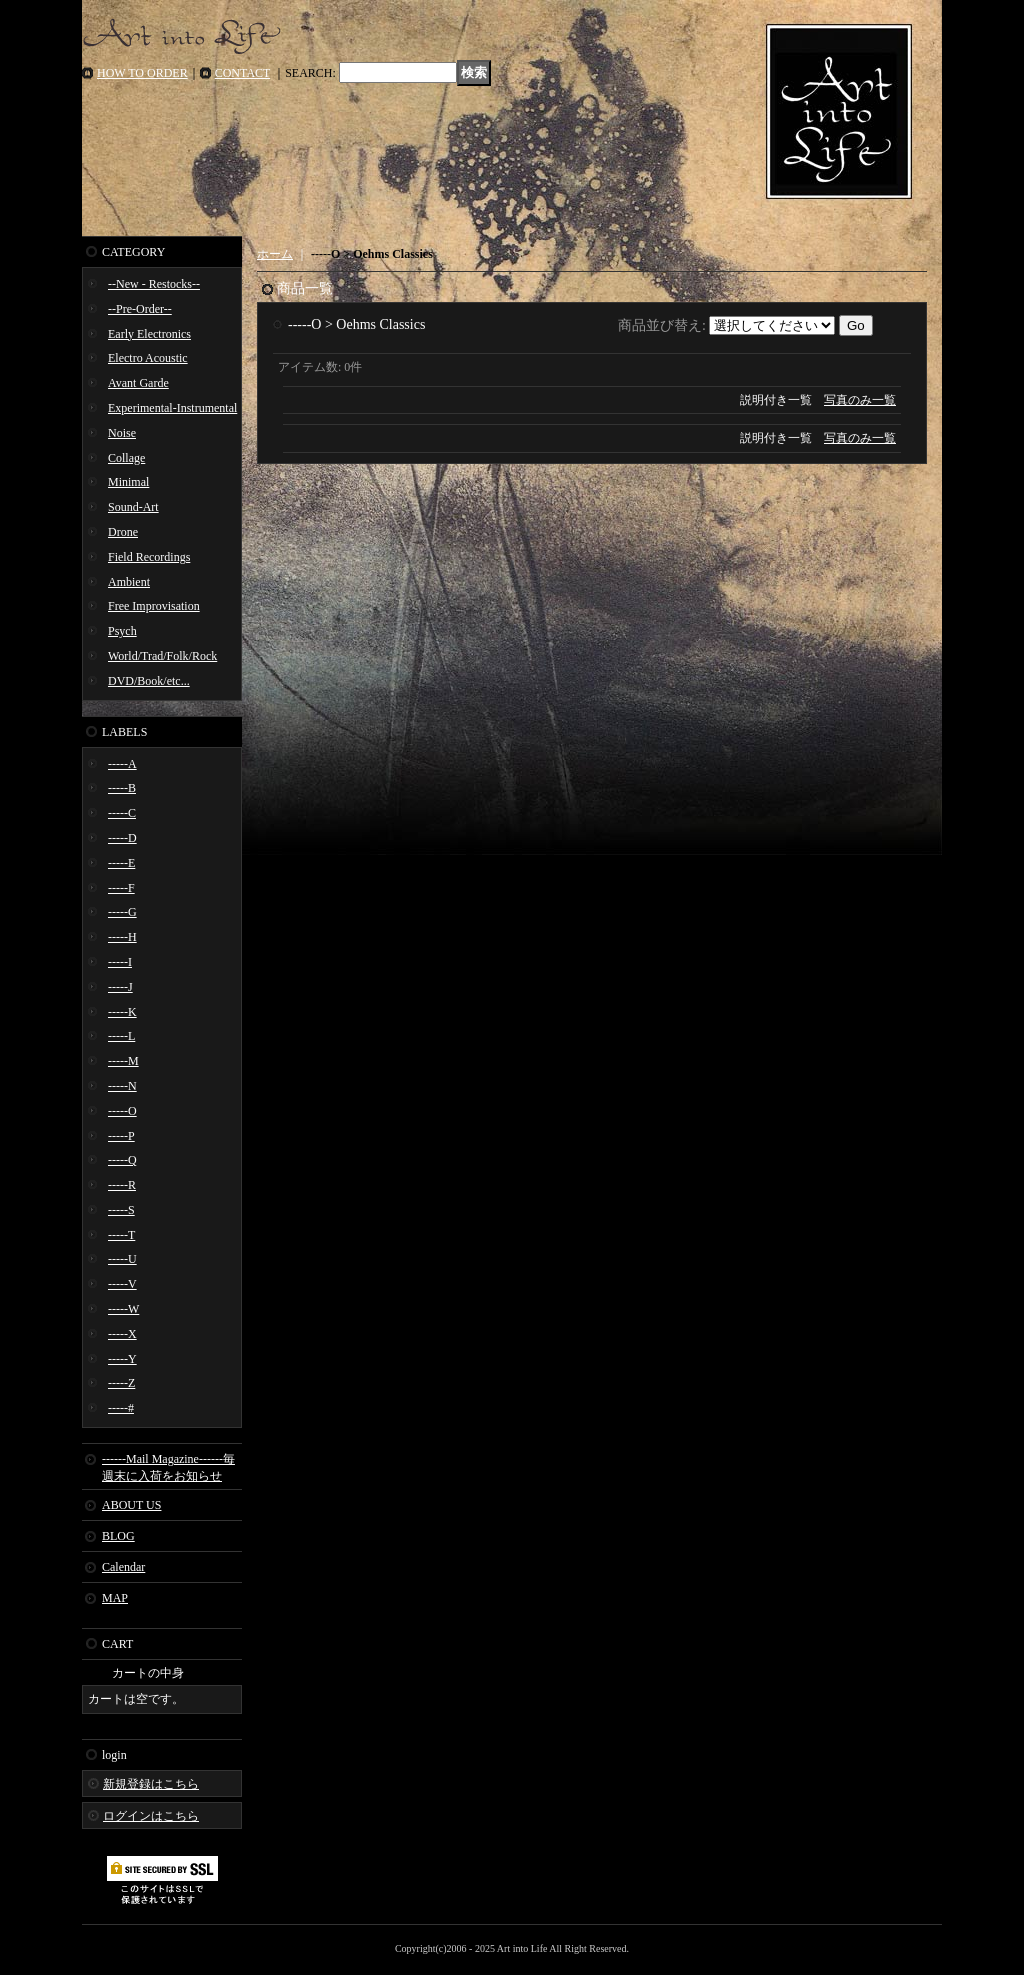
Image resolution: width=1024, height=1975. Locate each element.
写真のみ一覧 (860, 400)
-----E (121, 863)
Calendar (123, 1567)
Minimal (128, 482)
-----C (122, 813)
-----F (121, 888)
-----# (121, 1408)
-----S (121, 1210)
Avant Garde (138, 383)
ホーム (275, 254)
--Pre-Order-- (140, 309)
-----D (122, 838)
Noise (122, 433)
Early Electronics (149, 334)
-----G (122, 912)
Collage (126, 458)
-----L (121, 1036)
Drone (123, 532)
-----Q (122, 1160)
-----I (120, 962)
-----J (120, 987)
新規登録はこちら (151, 1784)
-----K (122, 1012)
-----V (122, 1284)
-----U (122, 1259)
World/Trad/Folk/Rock (162, 656)
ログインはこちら (151, 1816)
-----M (123, 1061)
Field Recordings (149, 557)
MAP (115, 1598)
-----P (121, 1136)
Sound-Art (133, 507)
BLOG (118, 1536)
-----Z (121, 1383)
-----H (122, 937)
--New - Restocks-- (154, 284)
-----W (123, 1309)
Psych (122, 631)
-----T (121, 1235)
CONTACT (243, 73)
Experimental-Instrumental (172, 408)
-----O (122, 1111)
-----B (122, 788)
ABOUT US (131, 1505)
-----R (122, 1185)
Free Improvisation (154, 606)
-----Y (122, 1359)
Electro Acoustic (148, 358)
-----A (122, 764)
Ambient (129, 582)
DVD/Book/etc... (149, 681)
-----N (122, 1086)
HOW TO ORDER (142, 73)
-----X (122, 1334)
